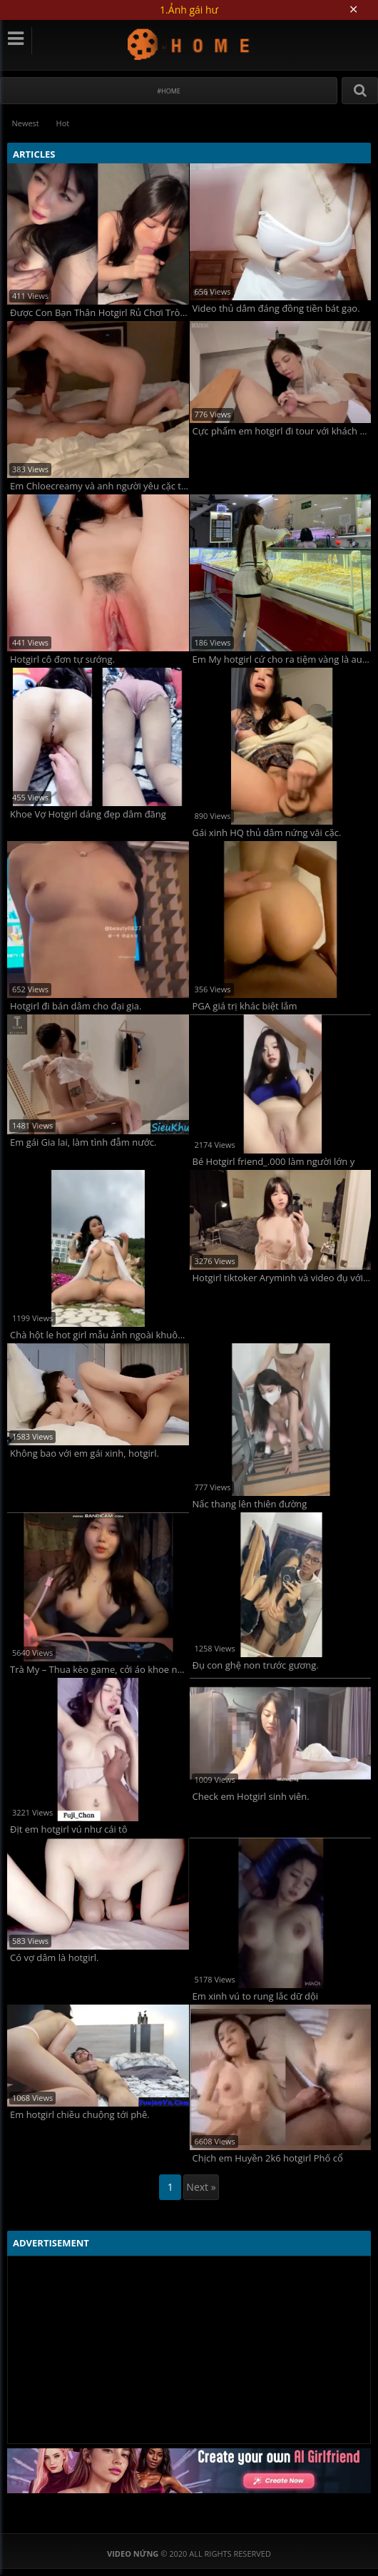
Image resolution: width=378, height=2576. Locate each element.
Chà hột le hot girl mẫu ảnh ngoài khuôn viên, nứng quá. (99, 1334)
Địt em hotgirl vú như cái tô (69, 1829)
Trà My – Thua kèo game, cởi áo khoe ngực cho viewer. (99, 1670)
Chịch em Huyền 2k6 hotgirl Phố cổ (268, 2158)
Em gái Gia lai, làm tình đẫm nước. (83, 1142)
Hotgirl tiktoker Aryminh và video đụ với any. (282, 1277)
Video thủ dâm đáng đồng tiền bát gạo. (276, 308)
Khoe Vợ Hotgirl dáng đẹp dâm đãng (88, 814)
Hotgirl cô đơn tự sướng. (62, 659)
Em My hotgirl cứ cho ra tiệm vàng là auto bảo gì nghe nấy (282, 659)
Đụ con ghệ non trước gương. (256, 1665)
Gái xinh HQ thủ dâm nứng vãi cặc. (267, 833)
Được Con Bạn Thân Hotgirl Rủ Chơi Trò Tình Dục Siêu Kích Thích (99, 313)
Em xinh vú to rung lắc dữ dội (256, 1996)
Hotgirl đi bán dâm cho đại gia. (75, 1006)
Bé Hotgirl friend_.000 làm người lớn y (274, 1161)
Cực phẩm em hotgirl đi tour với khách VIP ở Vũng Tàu (282, 431)
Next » (200, 2187)
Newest (25, 123)
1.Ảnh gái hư (189, 9)
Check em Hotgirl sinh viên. (251, 1797)
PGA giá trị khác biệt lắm (245, 1006)
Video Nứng (189, 44)
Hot (64, 123)
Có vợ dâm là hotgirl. (54, 1957)
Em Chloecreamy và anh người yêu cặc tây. (99, 486)
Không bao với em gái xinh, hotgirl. (84, 1453)
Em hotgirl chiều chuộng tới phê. (80, 2114)
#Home (168, 91)
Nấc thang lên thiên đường (250, 1504)
